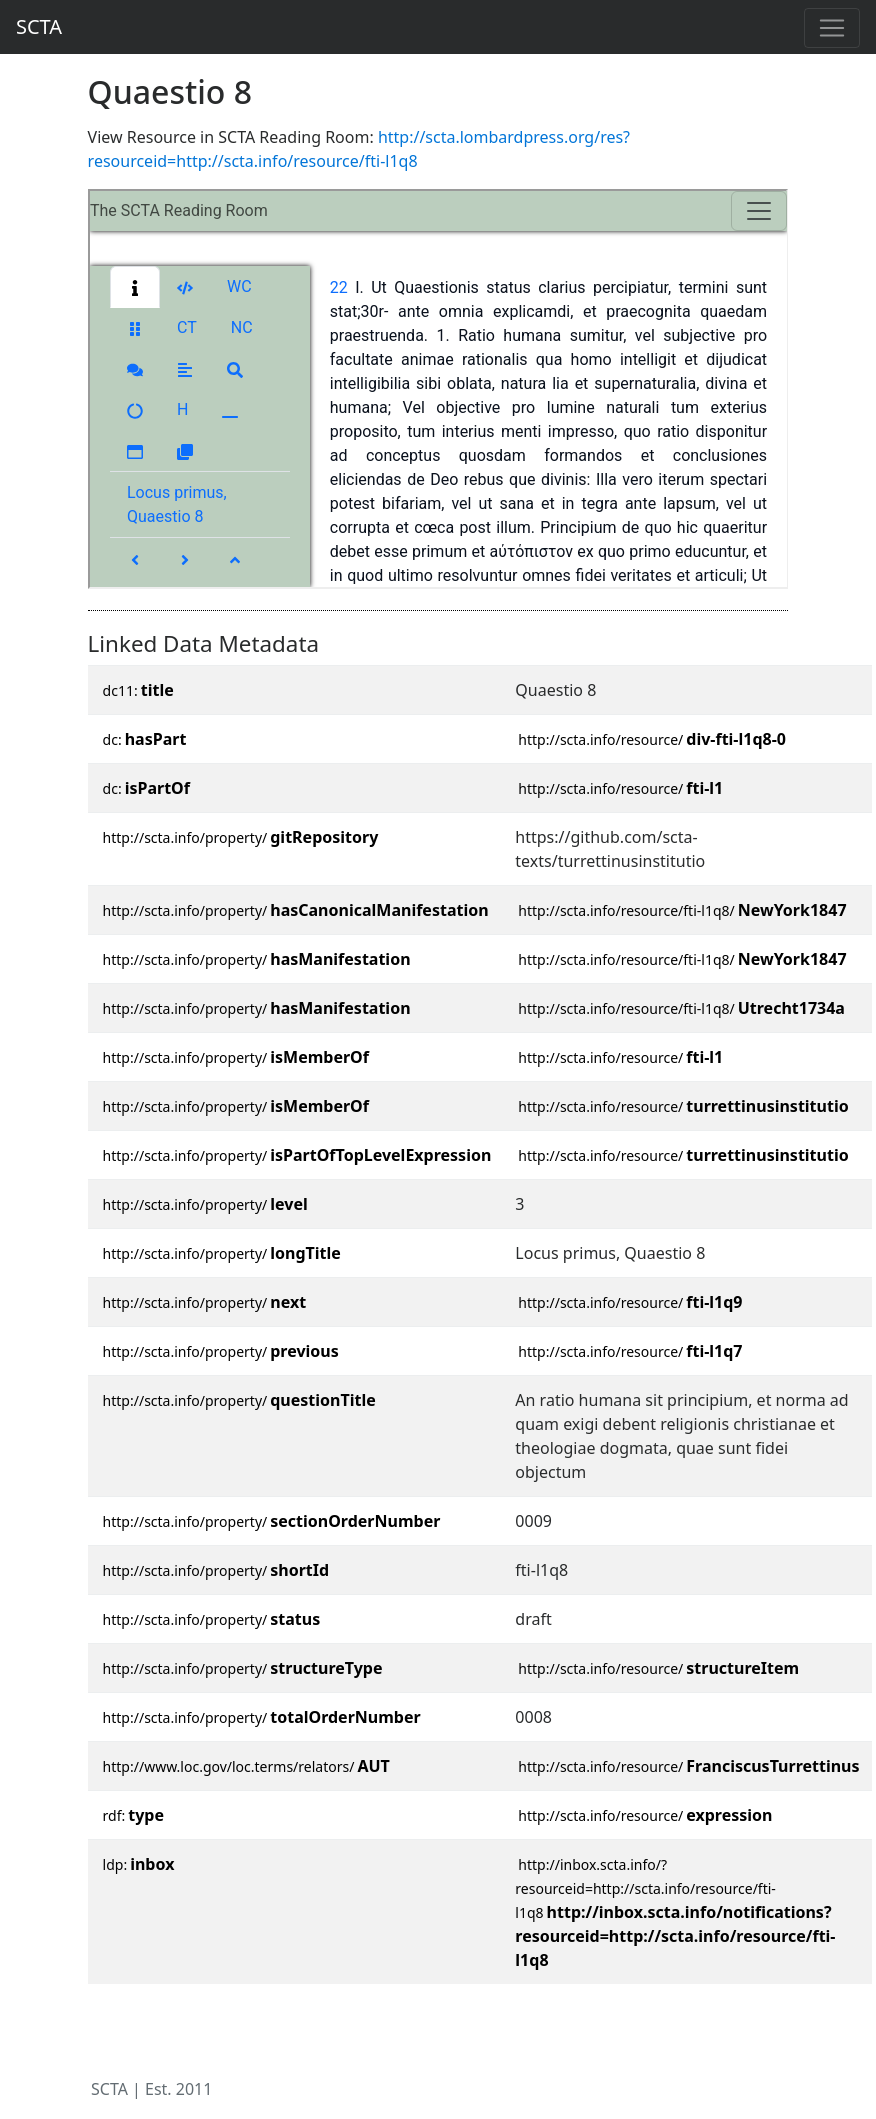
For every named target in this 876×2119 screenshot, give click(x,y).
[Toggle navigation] (832, 28)
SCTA (39, 26)
